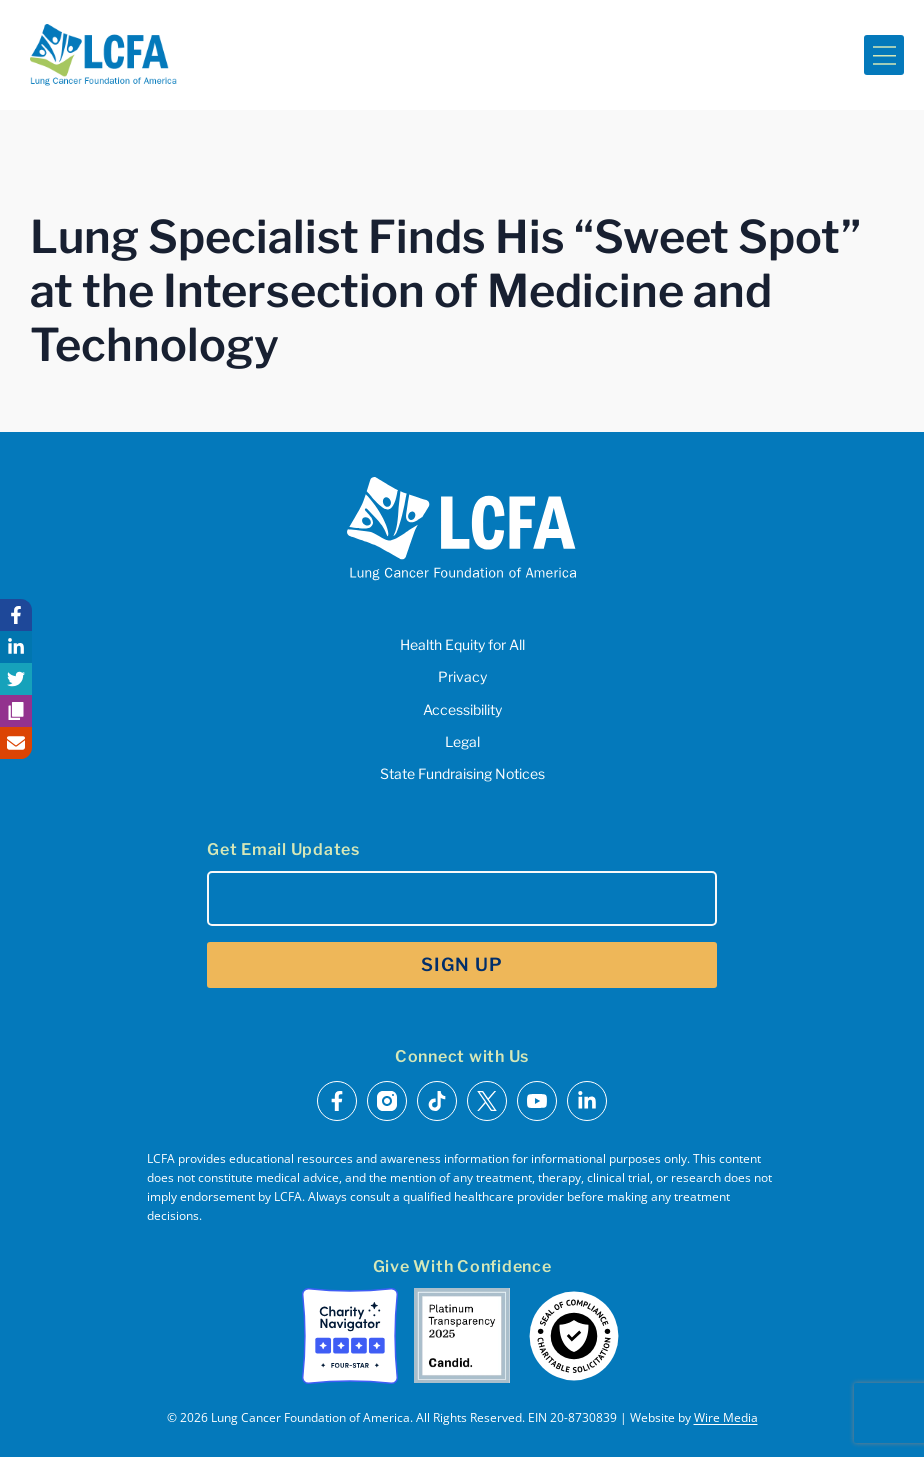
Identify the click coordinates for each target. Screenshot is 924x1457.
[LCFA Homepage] (103, 55)
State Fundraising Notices (462, 773)
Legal (462, 741)
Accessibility (462, 709)
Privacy (462, 676)
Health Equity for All (462, 644)
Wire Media (726, 1417)
